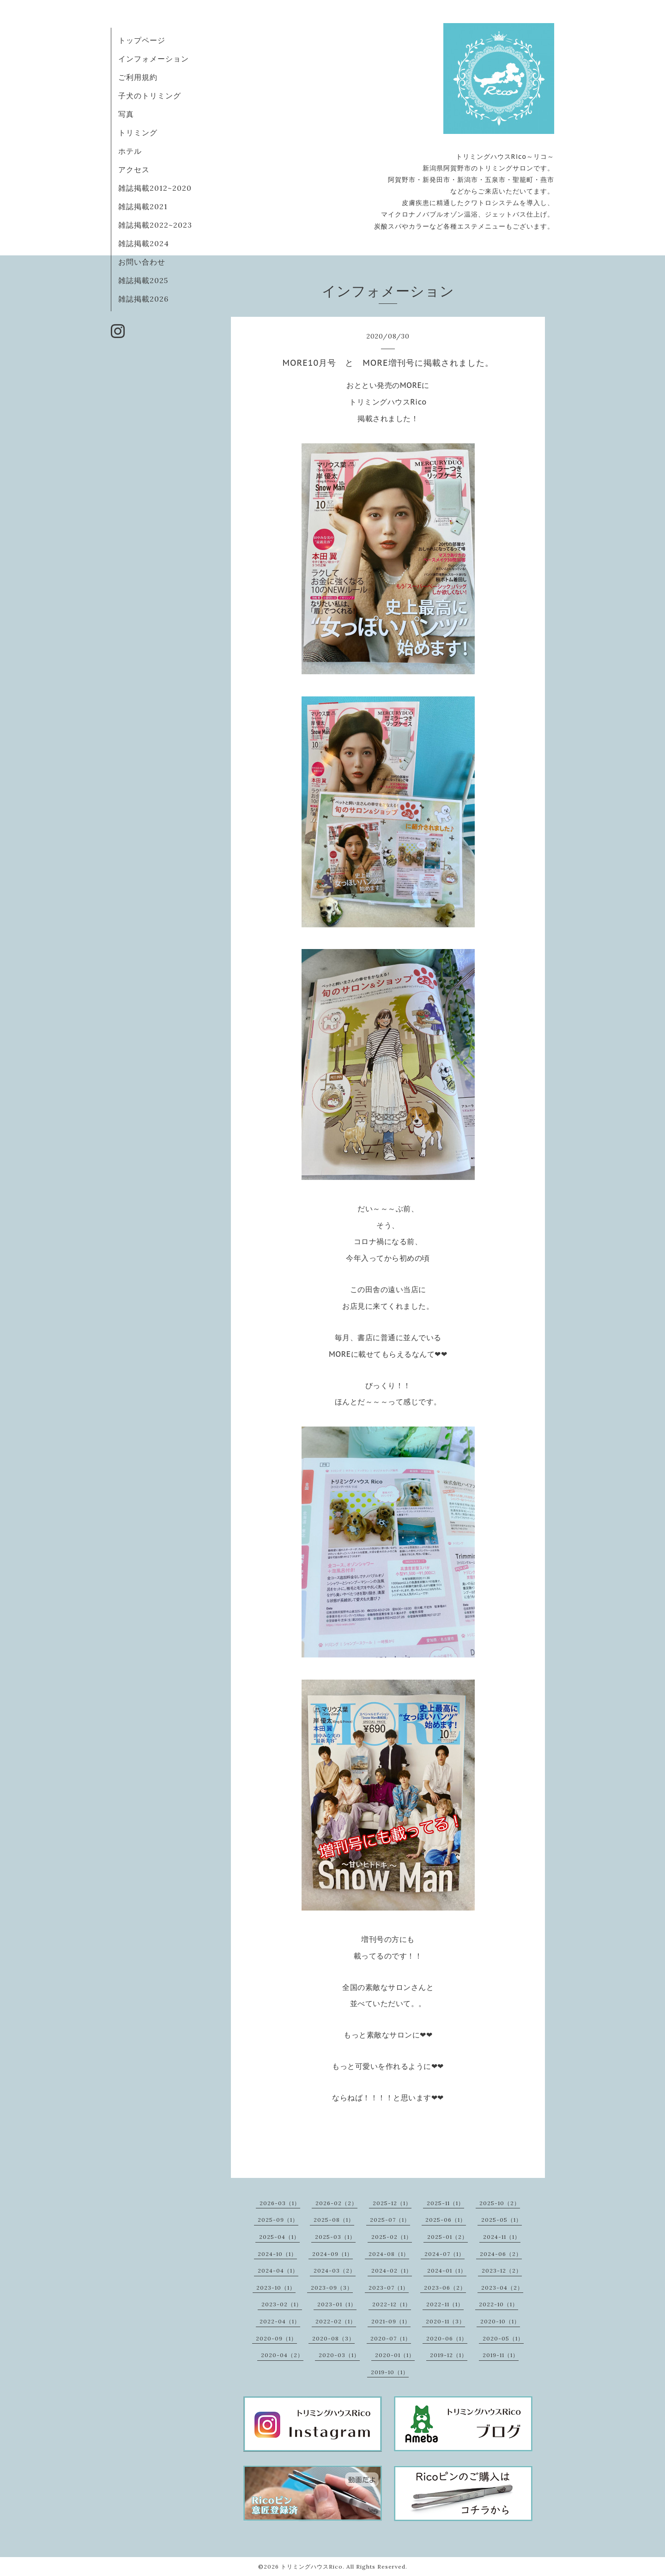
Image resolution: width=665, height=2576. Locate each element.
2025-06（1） (445, 2219)
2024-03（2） (335, 2270)
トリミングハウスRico (312, 2566)
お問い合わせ (141, 261)
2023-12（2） (502, 2270)
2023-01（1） (337, 2304)
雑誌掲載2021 (143, 206)
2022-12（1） (391, 2304)
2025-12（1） (392, 2203)
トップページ (141, 40)
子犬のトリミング (149, 95)
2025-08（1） (334, 2219)
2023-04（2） (502, 2287)
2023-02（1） (281, 2304)
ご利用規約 (137, 77)
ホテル (130, 151)
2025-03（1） (335, 2236)
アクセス (134, 169)
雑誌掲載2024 (143, 243)
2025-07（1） (390, 2219)
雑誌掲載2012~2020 (155, 188)
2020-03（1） (339, 2355)
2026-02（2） (336, 2203)
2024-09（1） (332, 2253)
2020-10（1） (500, 2321)
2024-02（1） (391, 2270)
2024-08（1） (389, 2253)
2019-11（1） (501, 2355)
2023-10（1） (276, 2287)
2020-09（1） (276, 2338)
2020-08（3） (333, 2338)
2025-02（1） (391, 2236)
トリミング (137, 132)
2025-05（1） (501, 2219)
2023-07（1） (389, 2287)
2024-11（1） (501, 2236)
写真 (126, 114)
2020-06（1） (446, 2338)
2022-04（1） (280, 2321)
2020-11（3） (445, 2321)
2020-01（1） (395, 2355)
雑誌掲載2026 (143, 298)
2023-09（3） (332, 2287)
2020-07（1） (390, 2338)
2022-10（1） (498, 2304)
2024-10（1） (277, 2253)
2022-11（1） (445, 2304)
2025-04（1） (279, 2236)
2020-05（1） (503, 2338)
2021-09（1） (391, 2321)
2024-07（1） (444, 2253)
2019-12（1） (448, 2355)
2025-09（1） (278, 2219)
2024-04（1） (278, 2270)
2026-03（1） (280, 2203)
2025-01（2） (447, 2236)
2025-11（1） (445, 2203)
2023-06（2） (445, 2287)
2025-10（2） (499, 2203)
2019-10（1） (390, 2372)
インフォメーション (153, 58)
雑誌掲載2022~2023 (155, 225)
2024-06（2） (501, 2253)
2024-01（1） (446, 2270)
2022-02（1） (335, 2321)
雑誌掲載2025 (143, 280)
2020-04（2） (282, 2355)
